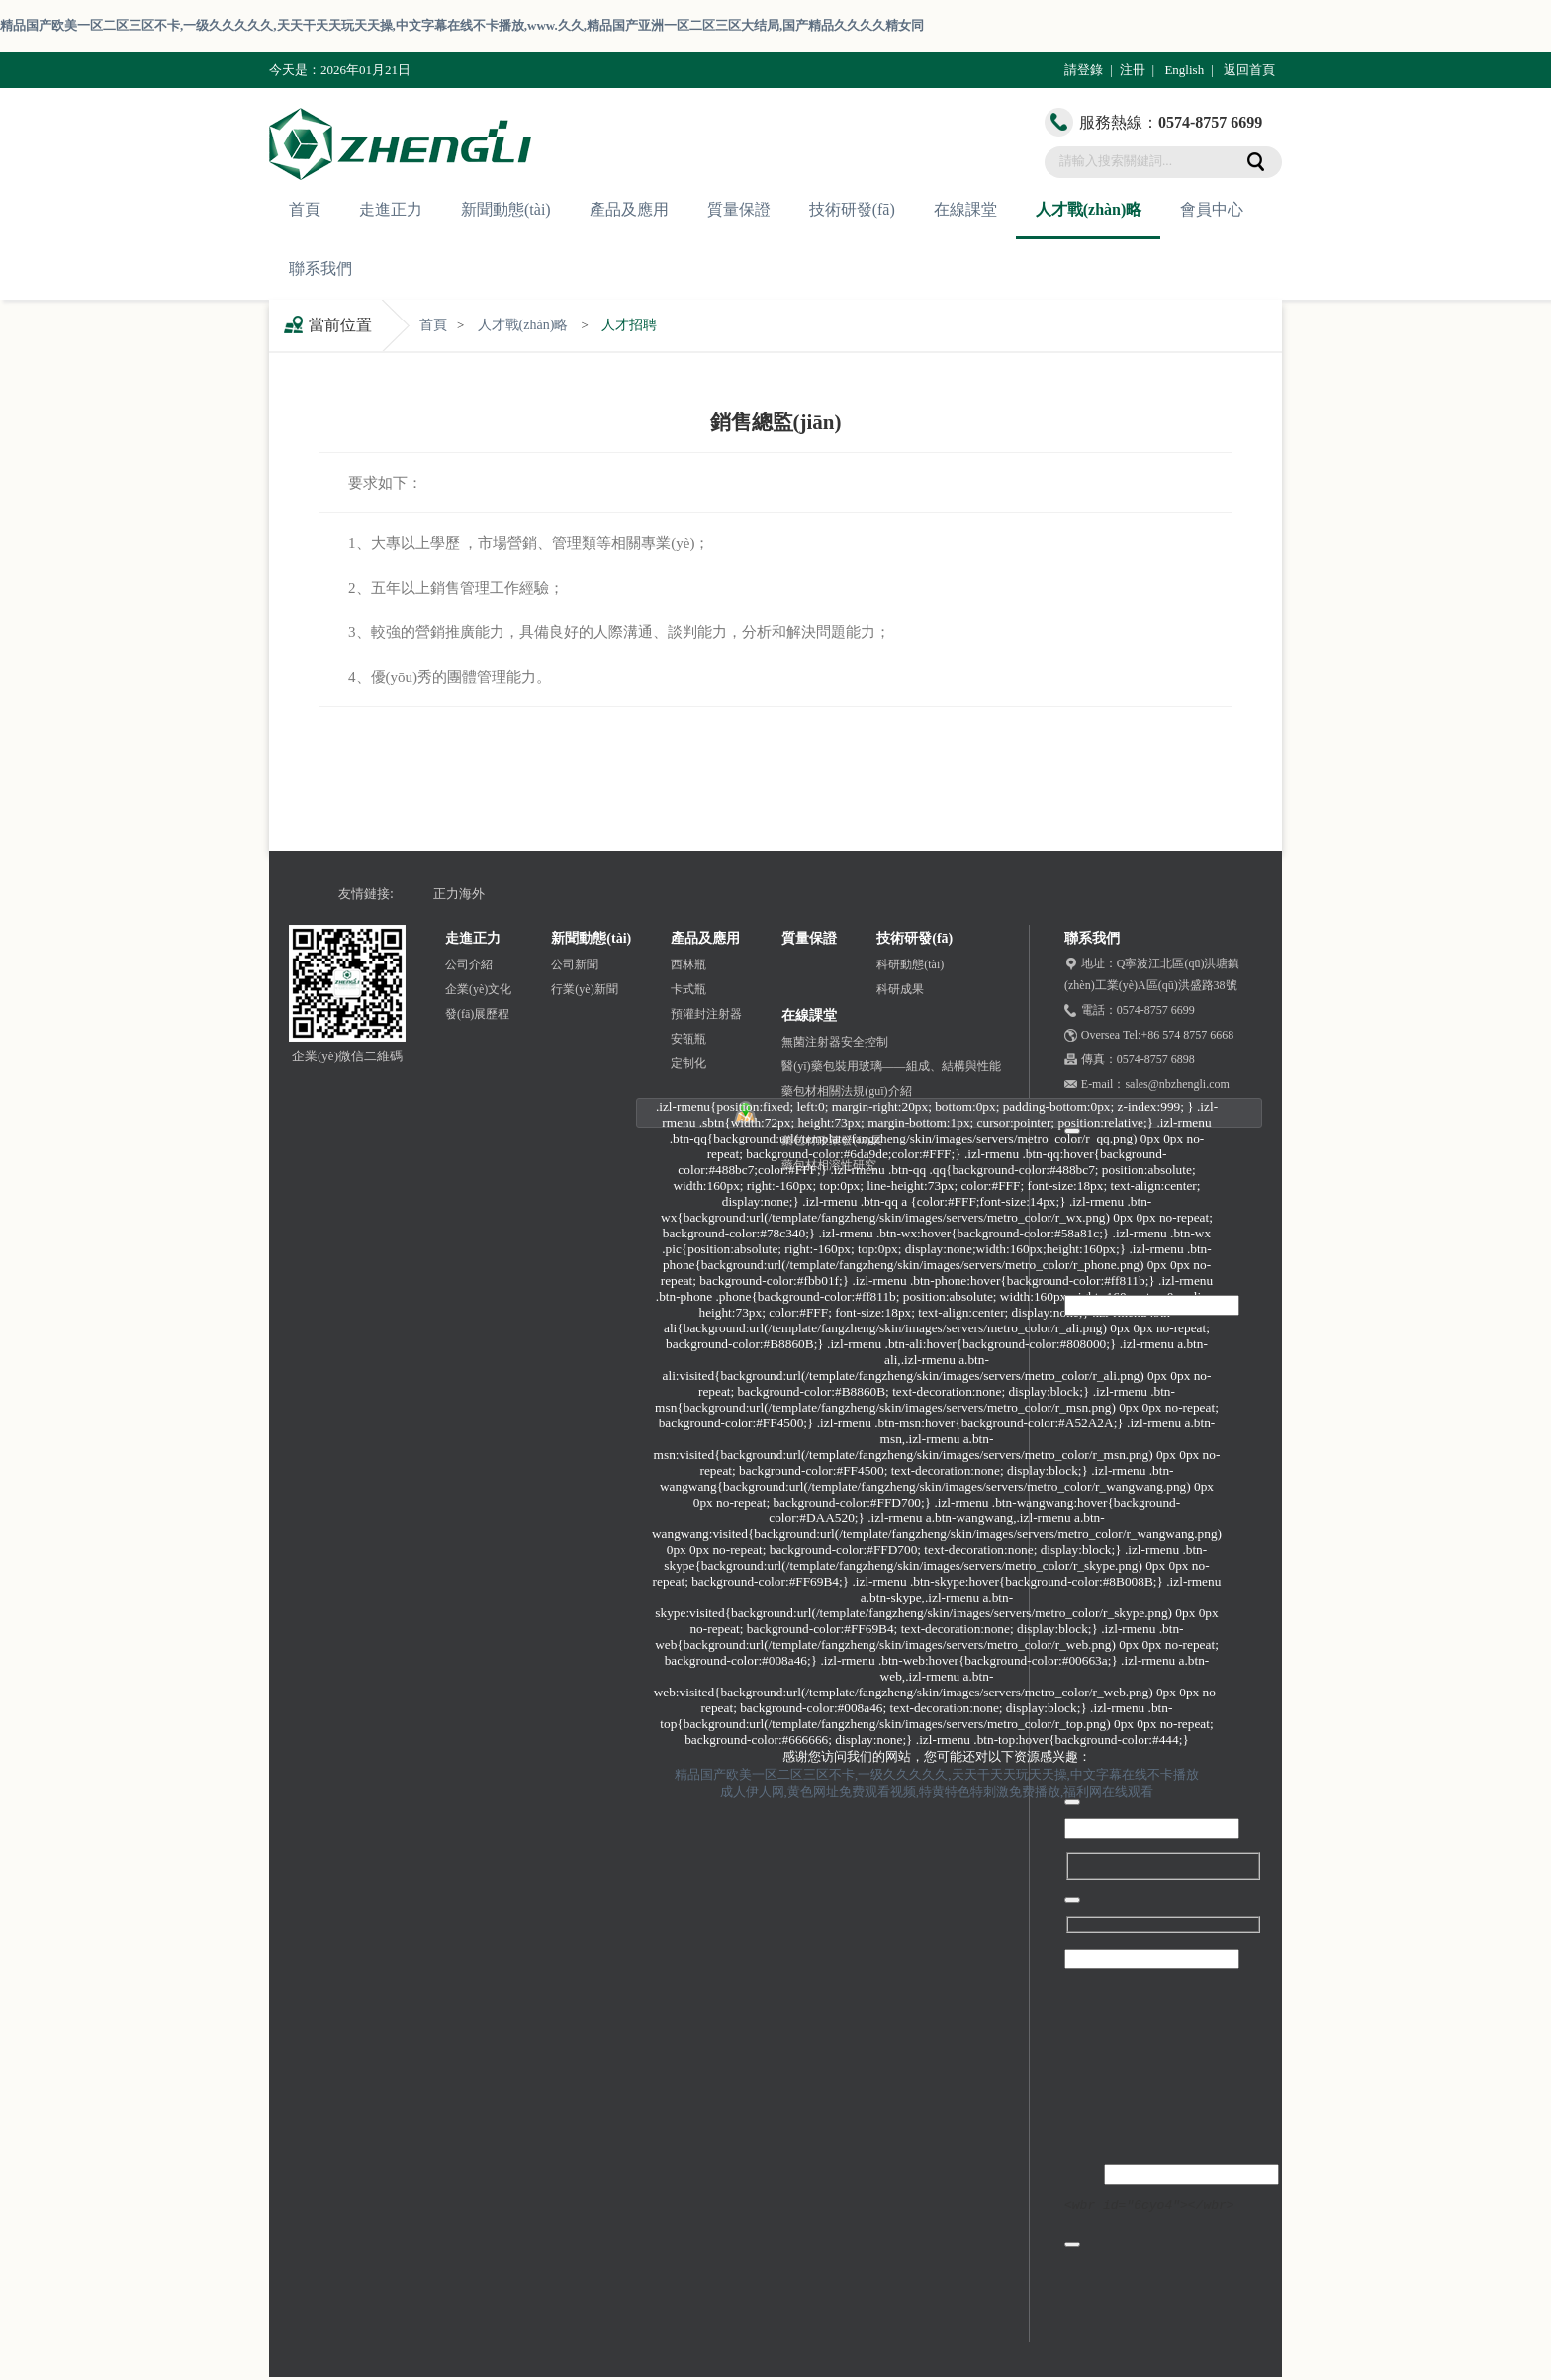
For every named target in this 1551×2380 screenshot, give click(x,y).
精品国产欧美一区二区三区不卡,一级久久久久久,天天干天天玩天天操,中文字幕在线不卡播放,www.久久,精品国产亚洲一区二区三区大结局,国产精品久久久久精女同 (462, 25)
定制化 (688, 1063)
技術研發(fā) (852, 209)
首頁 (304, 209)
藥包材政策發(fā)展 (831, 1140)
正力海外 (459, 893)
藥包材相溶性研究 (828, 1165)
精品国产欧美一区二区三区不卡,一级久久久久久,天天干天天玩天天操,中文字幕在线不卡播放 (937, 1774)
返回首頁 (1249, 69)
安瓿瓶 (688, 1039)
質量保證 (739, 209)
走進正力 (390, 209)
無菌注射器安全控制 (834, 1042)
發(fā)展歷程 (477, 1014)
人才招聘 (629, 325)
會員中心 (1211, 209)
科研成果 (900, 989)
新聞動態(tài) (506, 209)
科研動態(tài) (910, 964)
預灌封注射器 (706, 1014)
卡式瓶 (688, 989)
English (1184, 69)
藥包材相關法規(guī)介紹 (846, 1091)
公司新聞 (574, 964)
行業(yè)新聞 (584, 989)
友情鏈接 (364, 893)
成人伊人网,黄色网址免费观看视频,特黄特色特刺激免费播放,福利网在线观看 (937, 1792)
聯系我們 (320, 268)
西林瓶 (688, 964)
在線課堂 (965, 209)
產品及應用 (629, 209)
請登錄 (1083, 69)
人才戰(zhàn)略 (1089, 209)
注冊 (1132, 69)
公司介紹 (469, 964)
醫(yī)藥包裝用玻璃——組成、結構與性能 (890, 1066)
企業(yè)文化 (478, 989)
